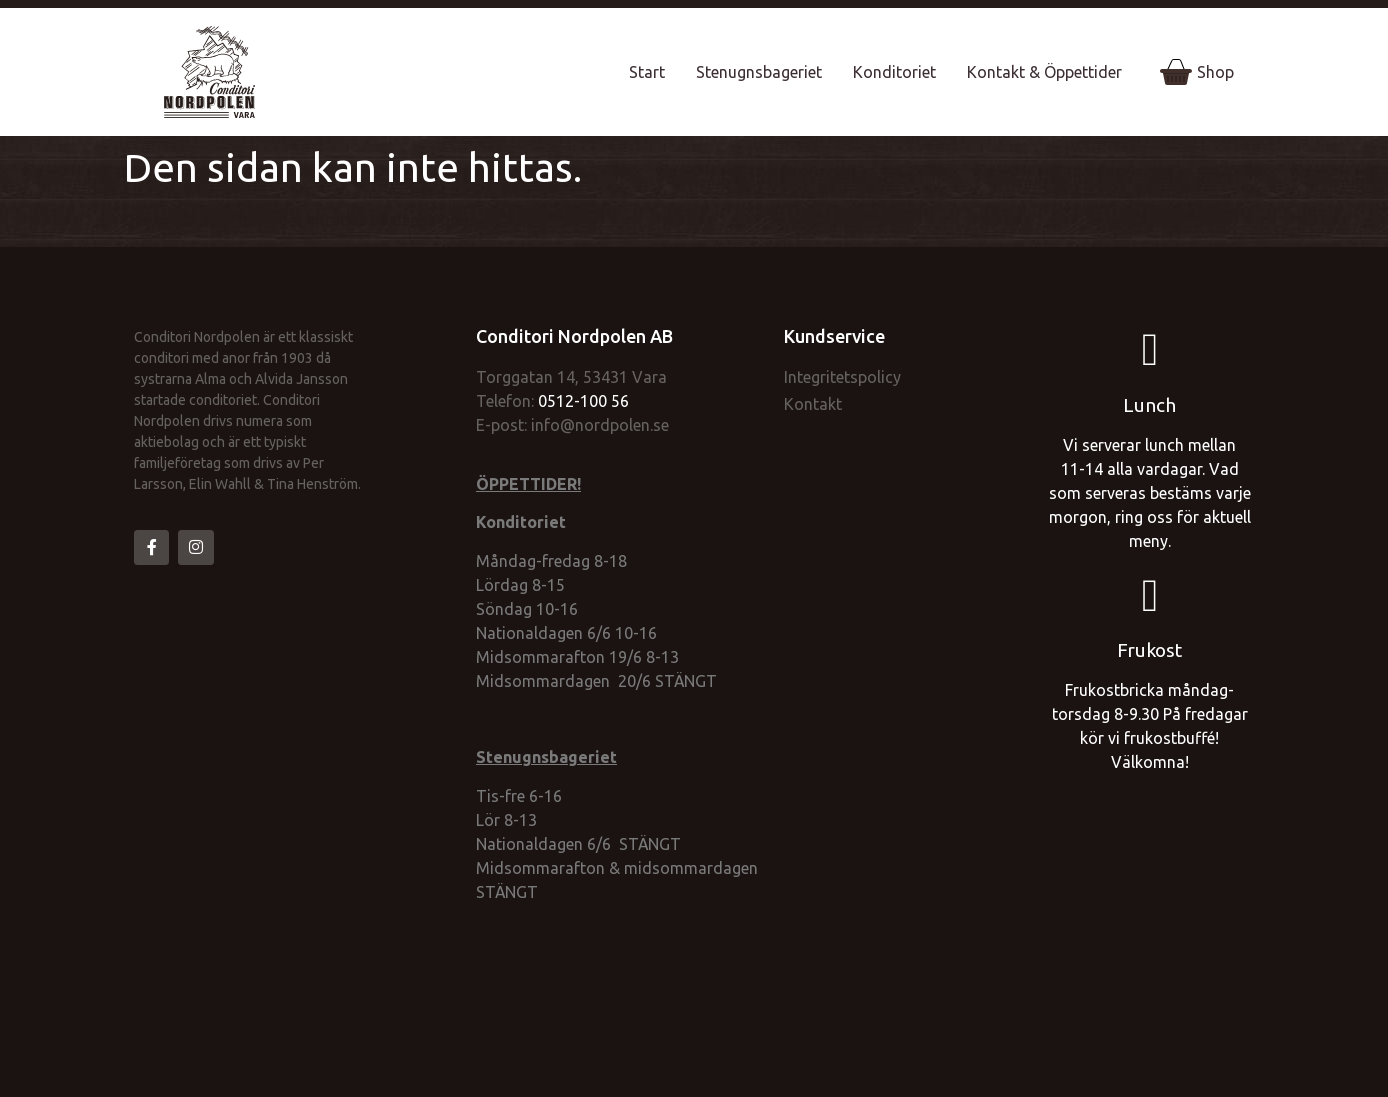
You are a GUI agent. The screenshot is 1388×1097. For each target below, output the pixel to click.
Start (647, 72)
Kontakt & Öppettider (1044, 72)
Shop (1197, 72)
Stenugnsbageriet (759, 72)
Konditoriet (894, 72)
